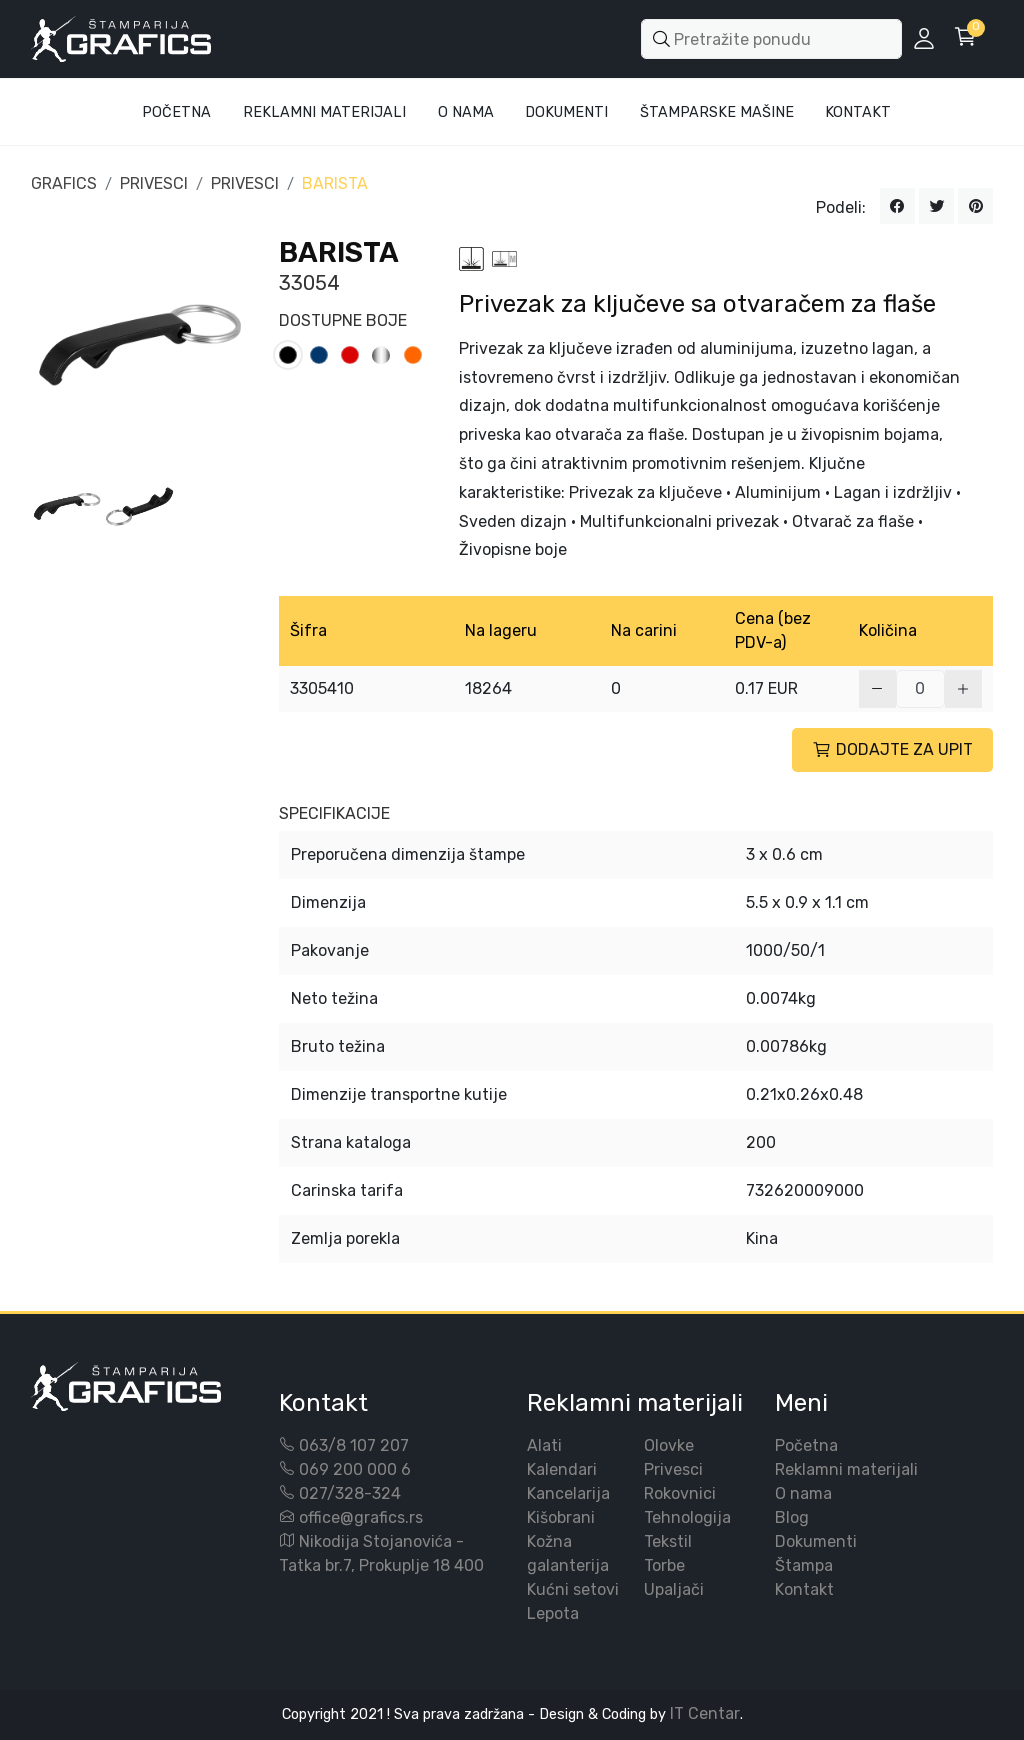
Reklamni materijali (324, 112)
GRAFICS (64, 183)
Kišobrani (561, 1517)
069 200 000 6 (355, 1469)
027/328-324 (350, 1493)
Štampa (804, 1565)
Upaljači (674, 1589)
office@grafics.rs (361, 1517)
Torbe (664, 1565)
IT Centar (705, 1713)
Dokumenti (566, 112)
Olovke (669, 1445)
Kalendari (562, 1469)
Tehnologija (687, 1517)
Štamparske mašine (717, 112)
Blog (792, 1517)
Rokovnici (680, 1493)
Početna (176, 112)
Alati (544, 1445)
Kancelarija (568, 1493)
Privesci (673, 1469)
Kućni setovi (573, 1589)
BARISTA (335, 183)
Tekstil (668, 1541)
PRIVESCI (154, 183)
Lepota (553, 1613)
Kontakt (858, 112)
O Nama (466, 112)
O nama (803, 1493)
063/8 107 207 (354, 1445)
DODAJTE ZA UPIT (892, 750)
